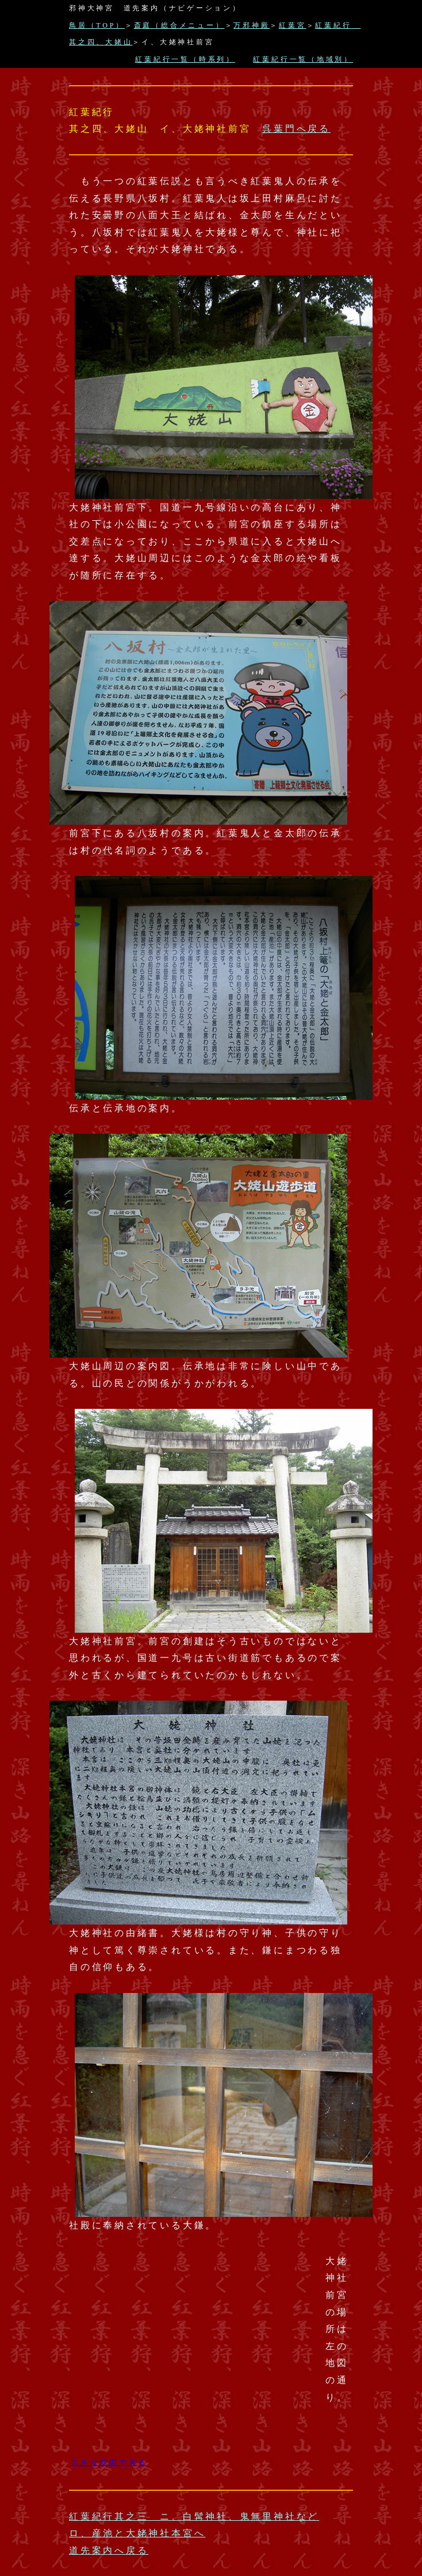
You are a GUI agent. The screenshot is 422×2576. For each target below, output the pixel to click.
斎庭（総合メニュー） (179, 25)
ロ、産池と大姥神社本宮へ (137, 2533)
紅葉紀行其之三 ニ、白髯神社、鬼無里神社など (194, 2516)
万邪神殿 (251, 25)
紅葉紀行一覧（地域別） (303, 59)
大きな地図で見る (109, 2462)
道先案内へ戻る (108, 2550)
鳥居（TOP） (97, 25)
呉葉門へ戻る (296, 129)
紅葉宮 (292, 25)
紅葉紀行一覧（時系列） (185, 59)
